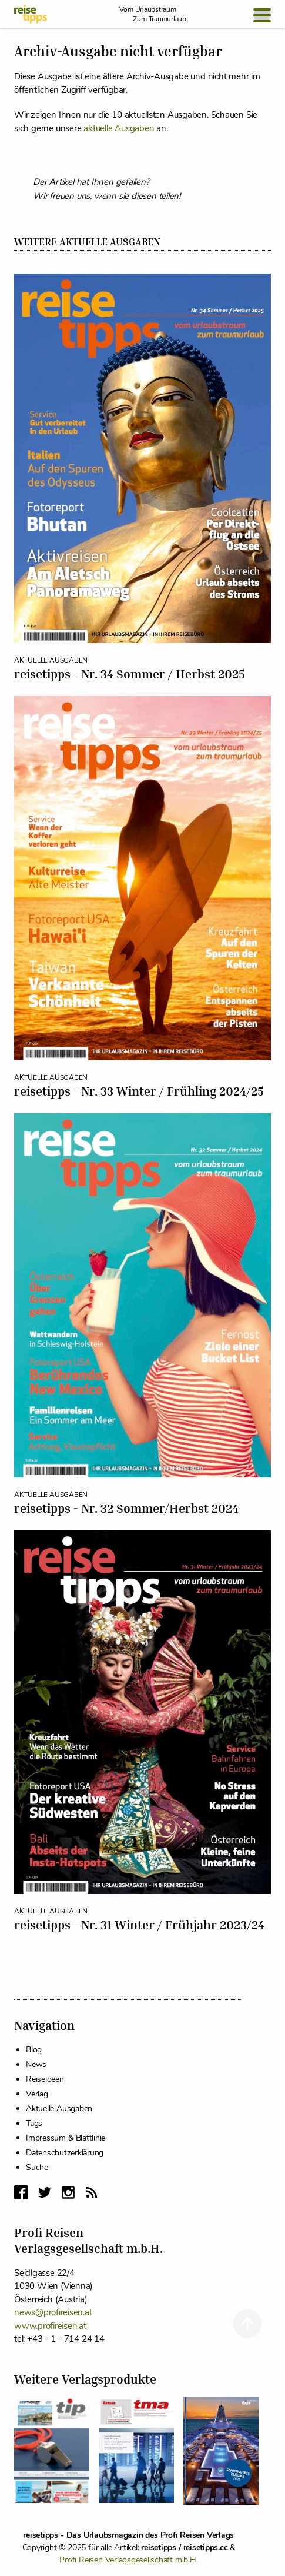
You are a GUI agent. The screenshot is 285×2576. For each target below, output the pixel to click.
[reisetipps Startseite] (30, 14)
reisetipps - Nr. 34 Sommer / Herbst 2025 (129, 674)
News (36, 2064)
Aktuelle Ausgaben (59, 2108)
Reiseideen (45, 2079)
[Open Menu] (262, 15)
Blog (34, 2049)
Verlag (37, 2093)
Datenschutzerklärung (64, 2152)
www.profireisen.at (50, 2326)
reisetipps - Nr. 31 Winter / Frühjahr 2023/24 (139, 1925)
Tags (34, 2123)
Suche (37, 2167)
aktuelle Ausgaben (118, 128)
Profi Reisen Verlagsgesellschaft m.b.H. (128, 2559)
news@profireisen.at (53, 2312)
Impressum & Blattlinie (65, 2138)
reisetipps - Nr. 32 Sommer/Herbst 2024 (126, 1508)
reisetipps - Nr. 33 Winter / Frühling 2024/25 (139, 1091)
